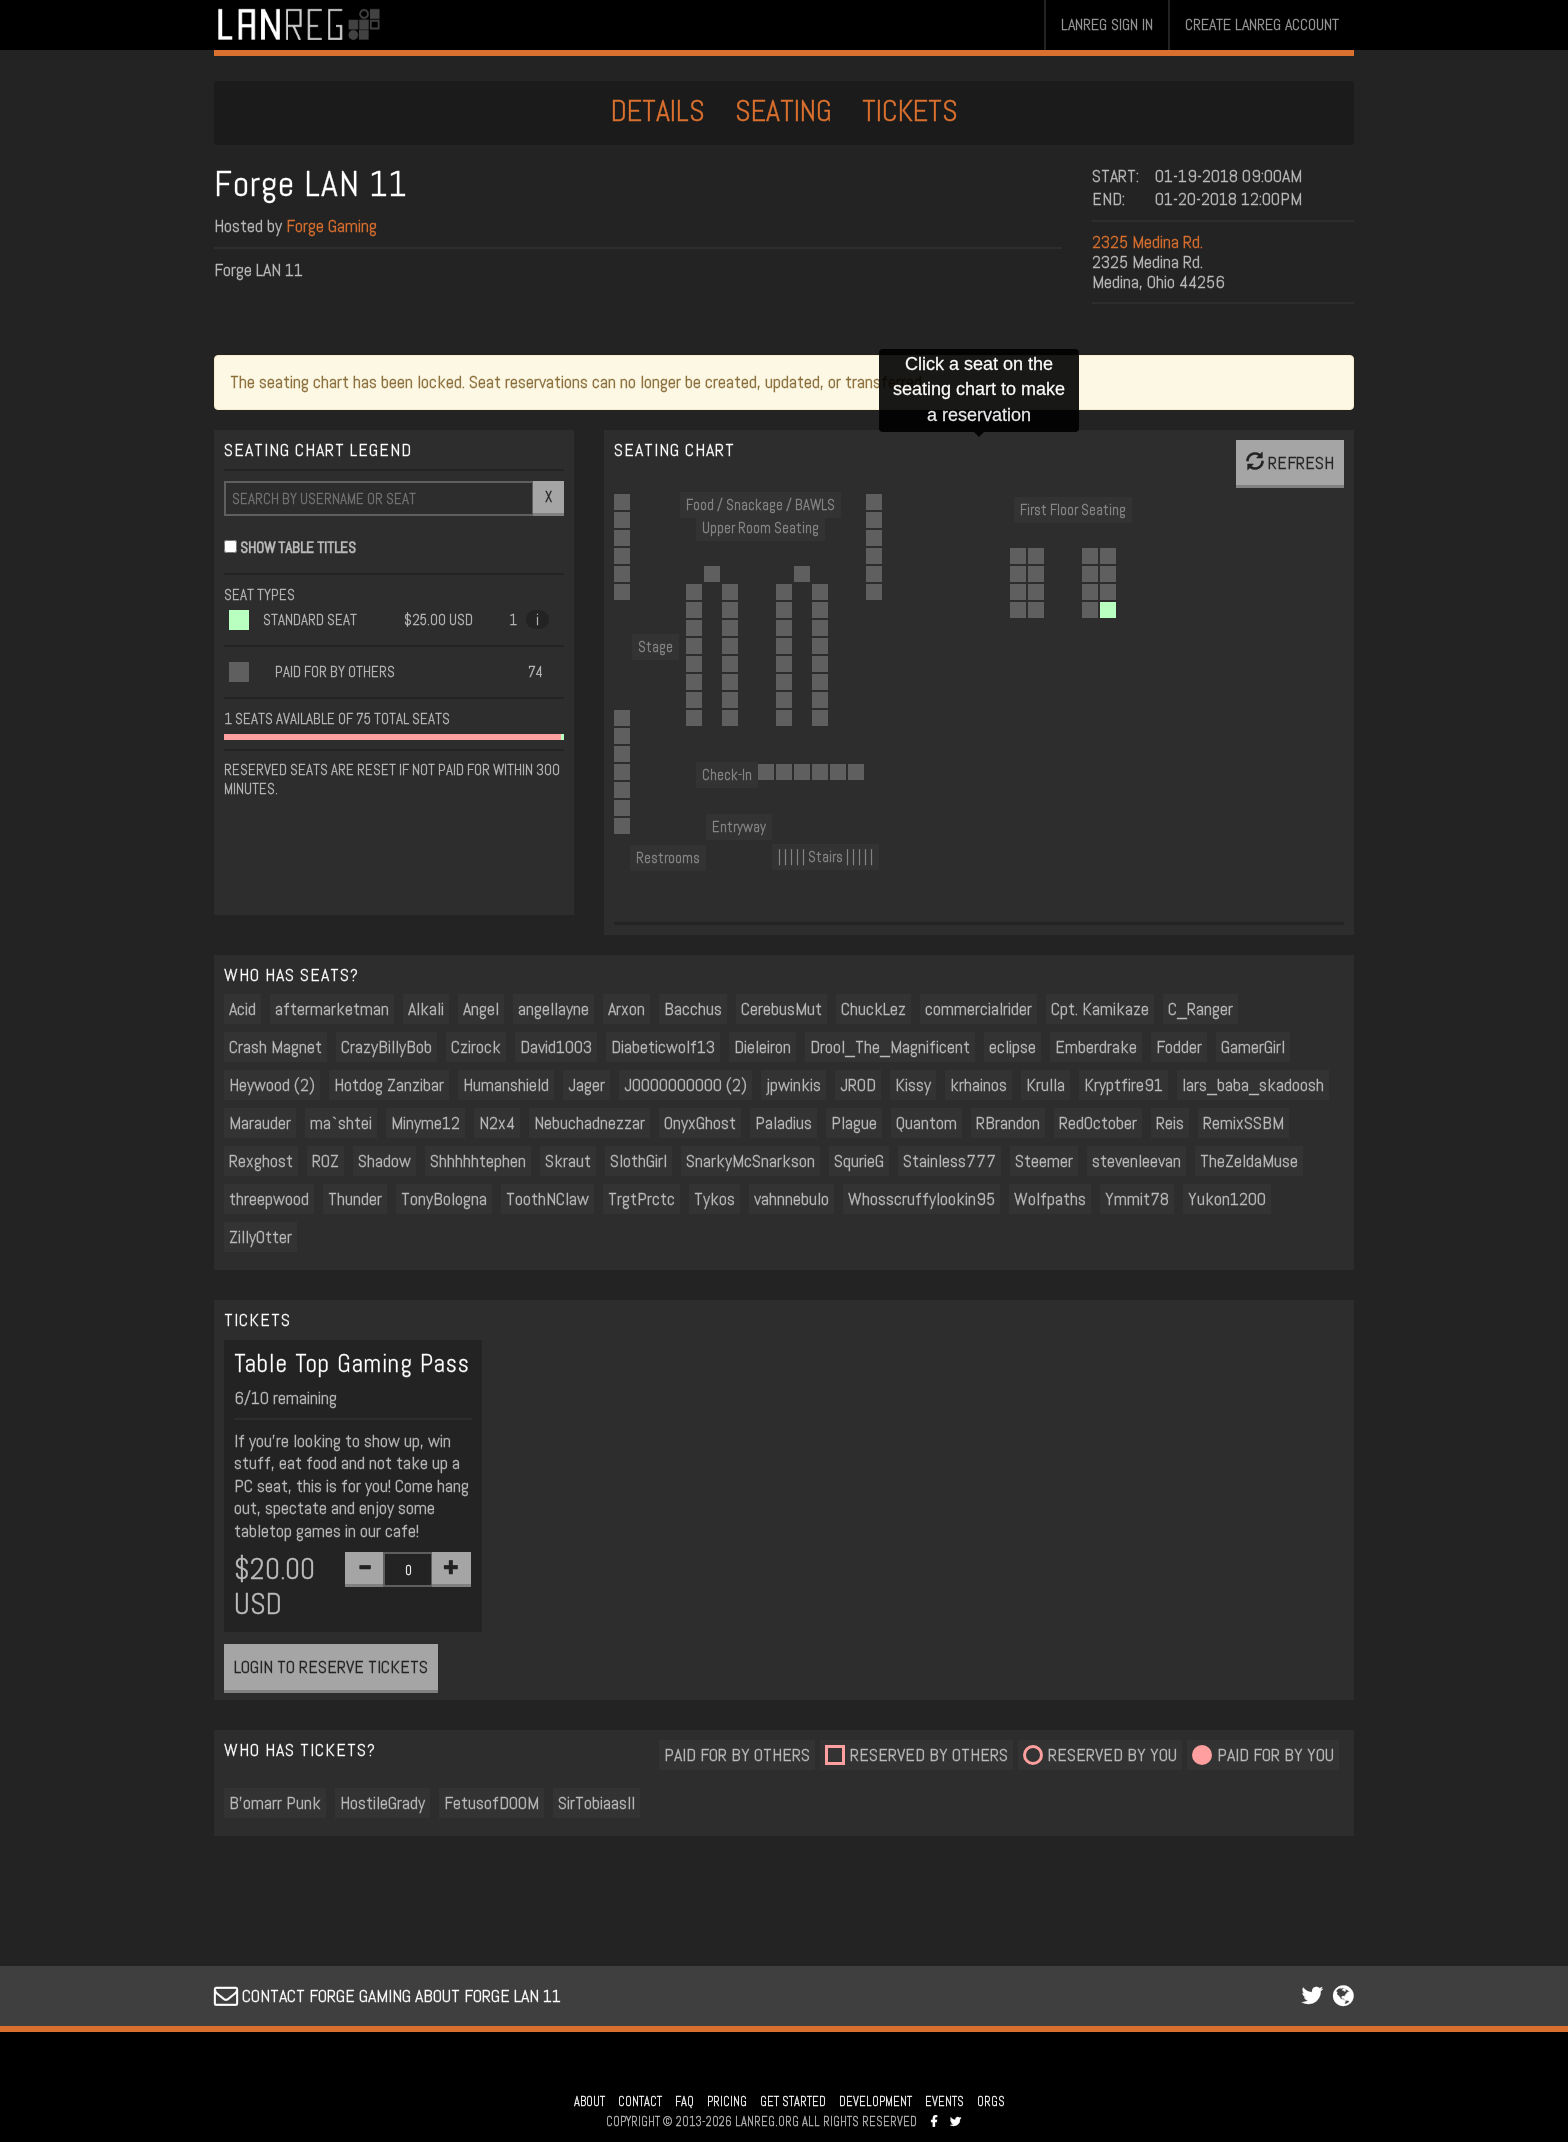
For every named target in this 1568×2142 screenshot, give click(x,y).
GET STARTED (793, 2102)
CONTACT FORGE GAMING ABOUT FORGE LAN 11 (387, 1995)
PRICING (727, 2102)
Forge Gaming (331, 225)
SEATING (783, 111)
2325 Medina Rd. (1147, 241)
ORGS (991, 2102)
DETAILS (658, 111)
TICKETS (910, 111)
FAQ (684, 2102)
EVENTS (944, 2102)
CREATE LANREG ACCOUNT (1262, 24)
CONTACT (640, 2102)
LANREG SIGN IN (1107, 24)
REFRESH (1290, 462)
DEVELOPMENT (875, 2102)
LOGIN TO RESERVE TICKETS (331, 1666)
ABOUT (589, 2102)
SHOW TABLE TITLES (298, 547)
